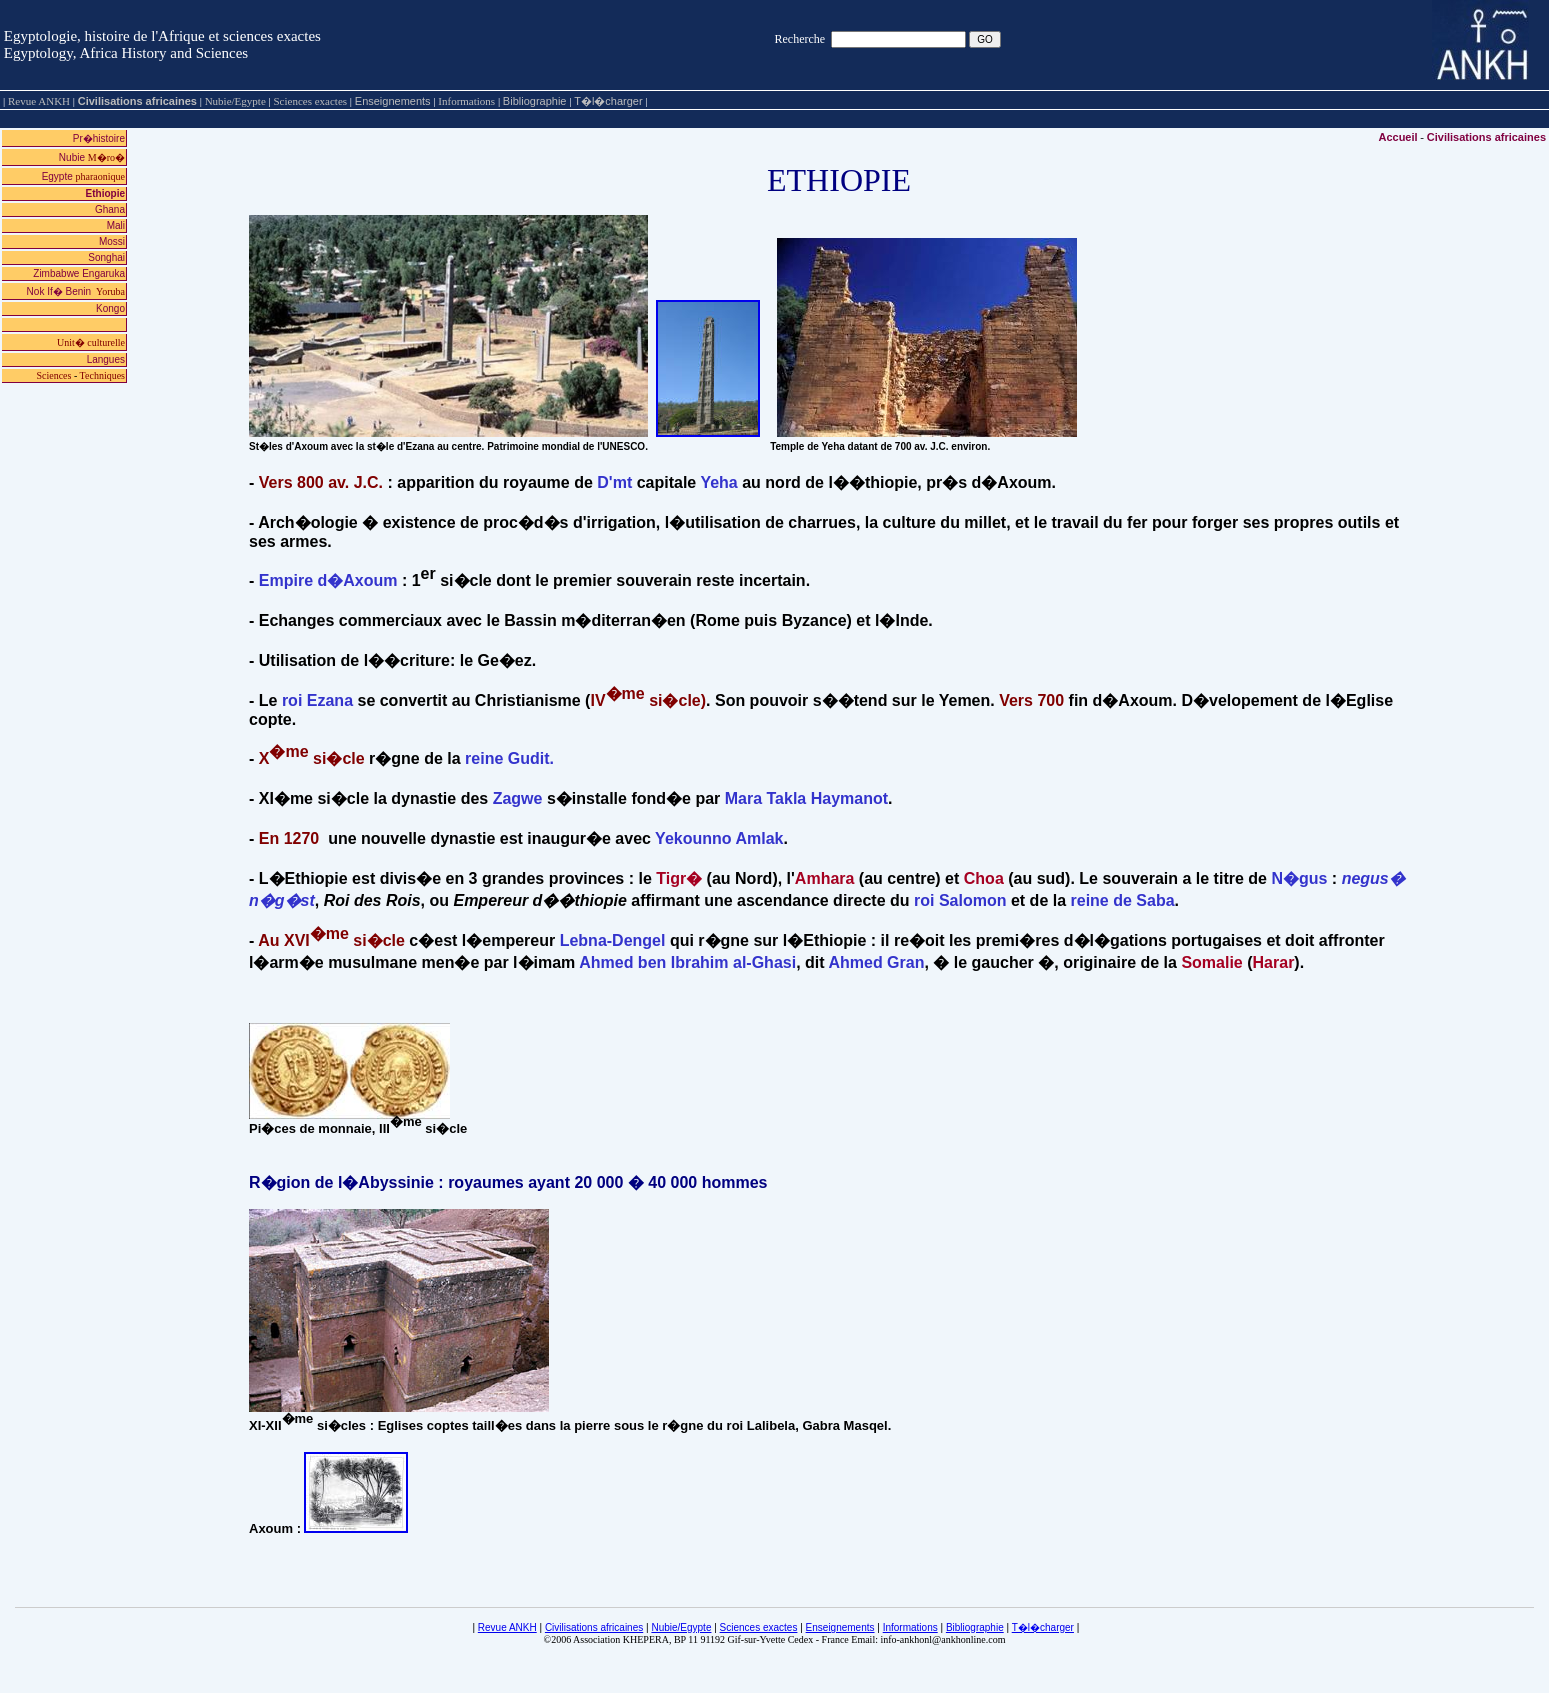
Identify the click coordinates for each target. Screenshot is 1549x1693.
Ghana (110, 209)
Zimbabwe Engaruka (79, 273)
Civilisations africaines (137, 101)
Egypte (83, 176)
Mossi (112, 241)
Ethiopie (105, 193)
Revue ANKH (507, 1627)
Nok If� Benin (76, 291)
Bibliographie (535, 101)
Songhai (106, 257)
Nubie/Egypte (681, 1627)
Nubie (92, 157)
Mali (116, 225)
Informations (910, 1627)
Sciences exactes (759, 1627)
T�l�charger (608, 101)
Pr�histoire (99, 138)
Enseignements (393, 101)
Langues (106, 359)
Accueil (1397, 137)
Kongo (110, 308)
